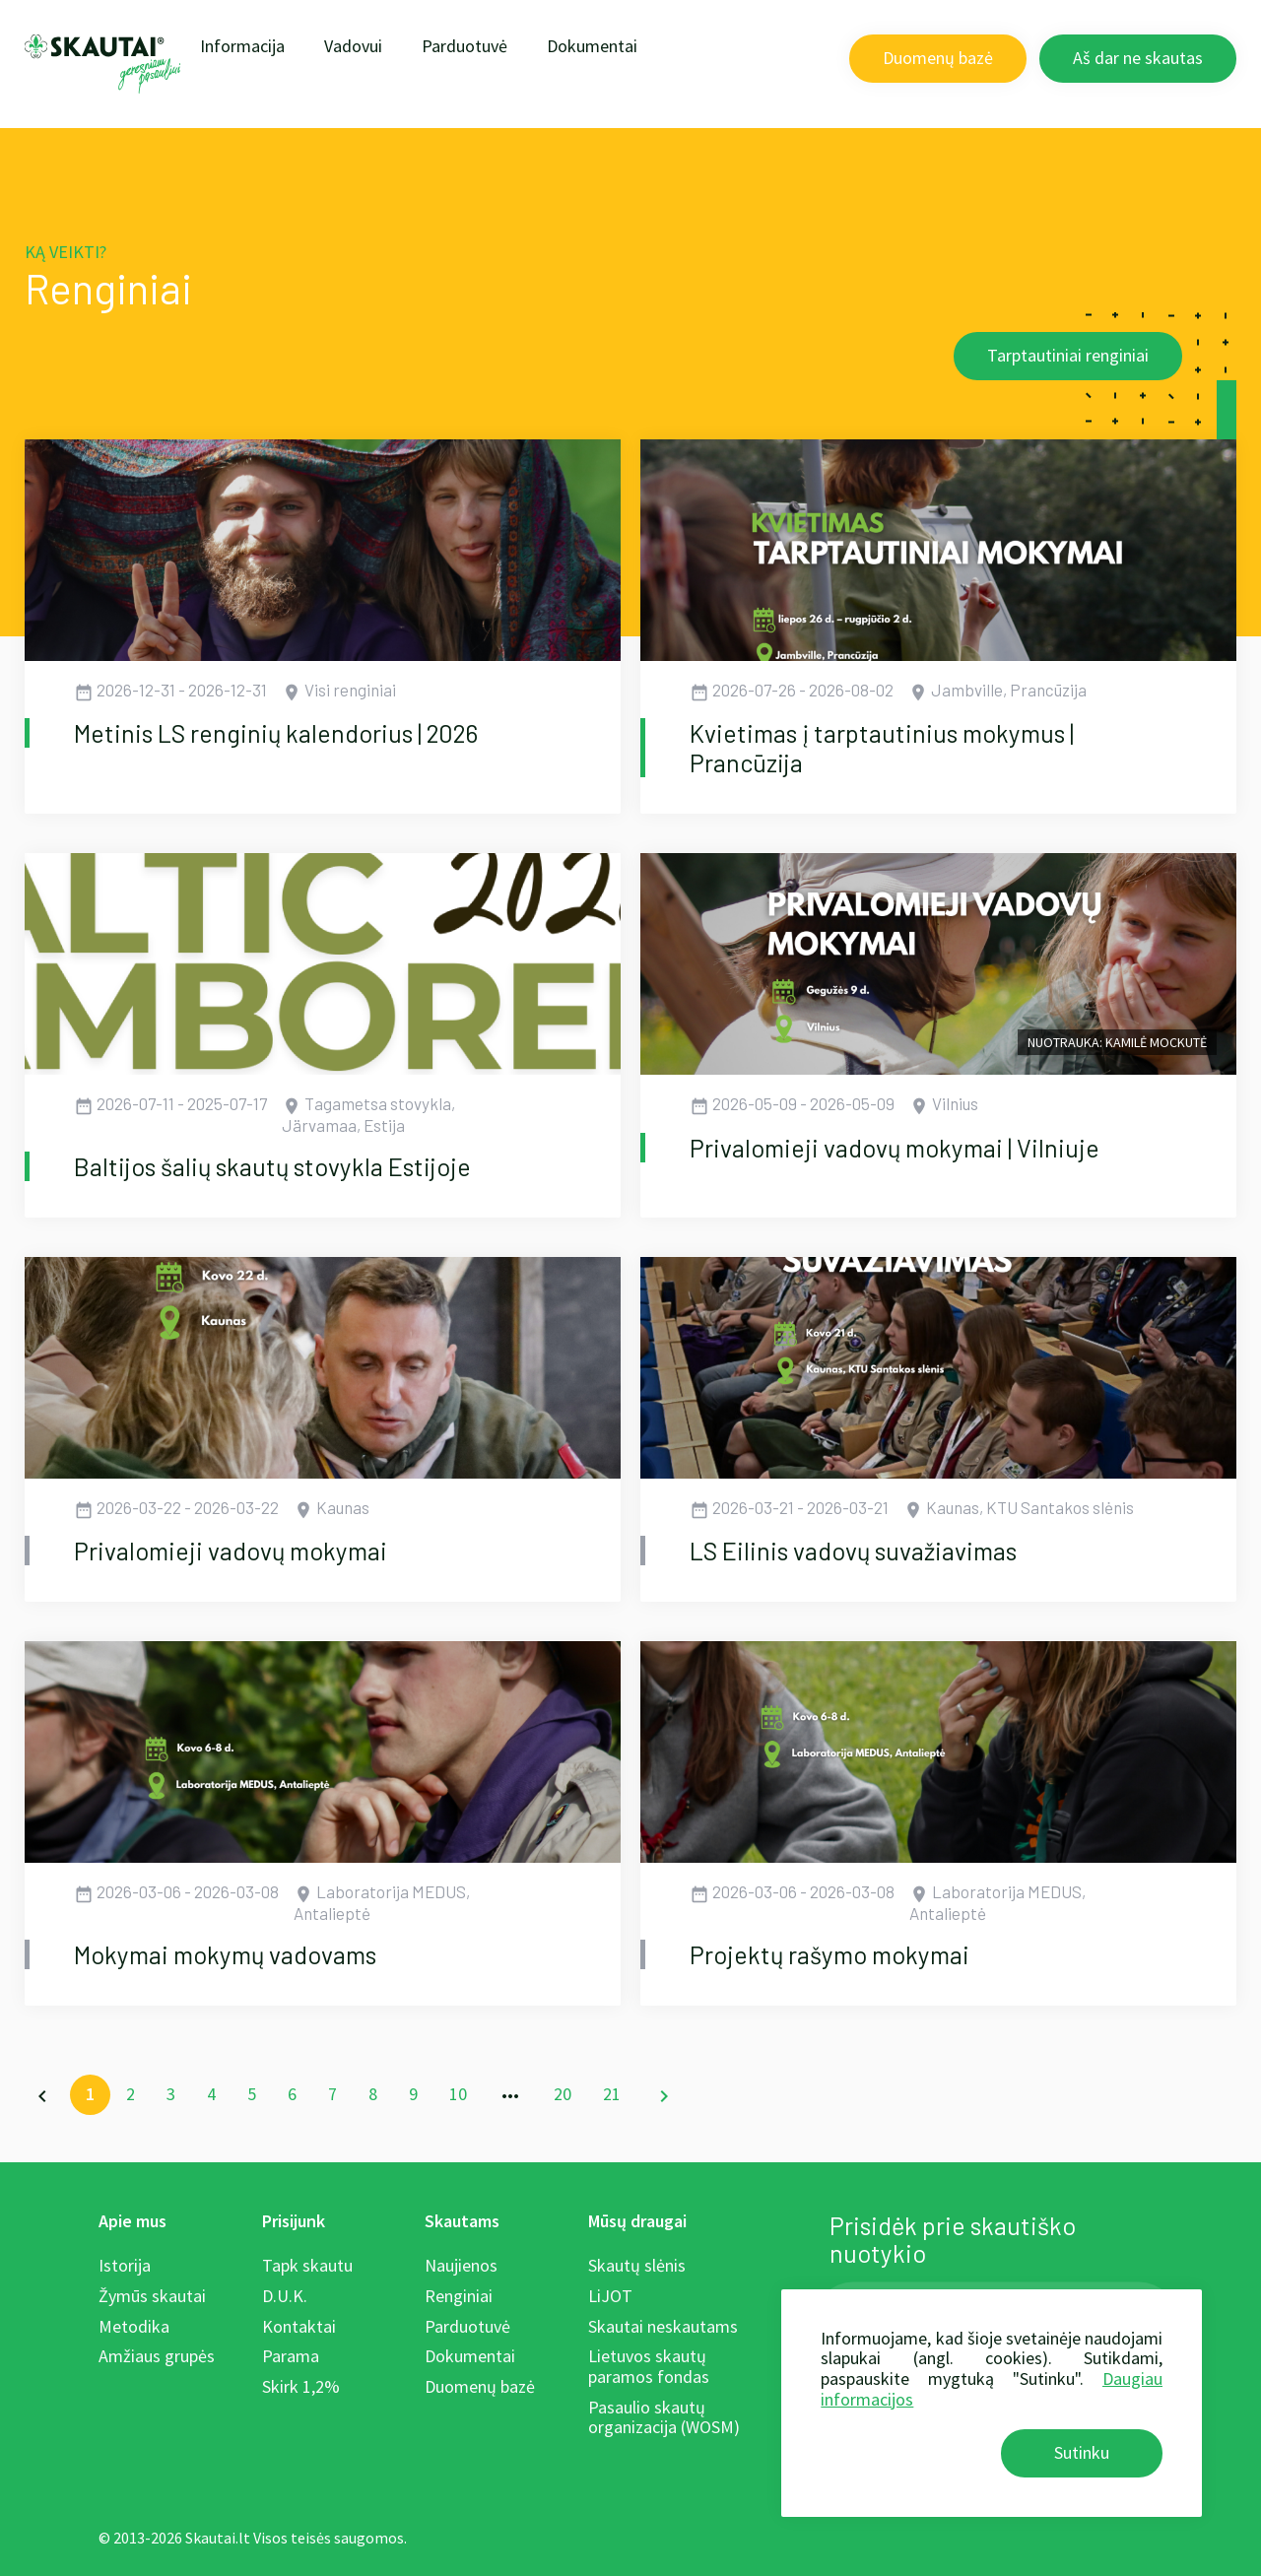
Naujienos (461, 2265)
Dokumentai (592, 45)
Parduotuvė (464, 45)
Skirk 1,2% (301, 2386)
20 (562, 2093)
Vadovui (353, 45)
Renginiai (459, 2295)
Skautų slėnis (637, 2265)
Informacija (242, 45)
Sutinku (1081, 2452)
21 (612, 2093)
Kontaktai (299, 2326)
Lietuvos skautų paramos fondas (648, 2366)
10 (458, 2093)
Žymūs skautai (152, 2295)
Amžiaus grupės (157, 2356)
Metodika (134, 2326)
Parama (290, 2356)
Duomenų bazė (938, 57)
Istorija (125, 2265)
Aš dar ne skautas (1138, 57)
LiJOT (610, 2295)
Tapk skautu (307, 2265)
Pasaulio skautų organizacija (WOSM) (664, 2417)
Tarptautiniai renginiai (1068, 355)
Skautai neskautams (663, 2326)
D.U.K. (284, 2295)
